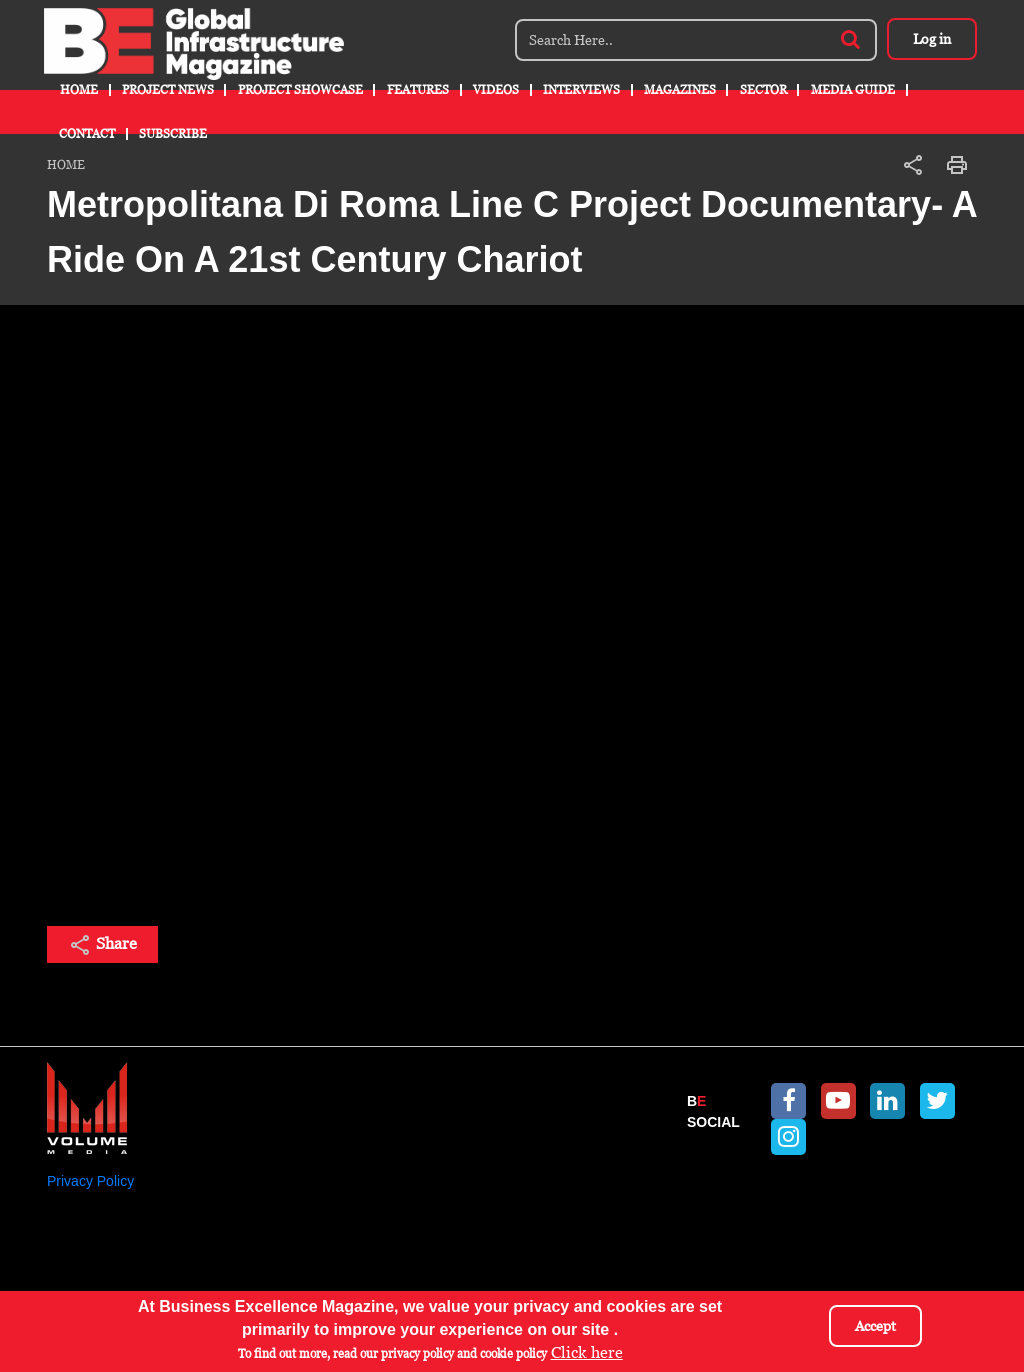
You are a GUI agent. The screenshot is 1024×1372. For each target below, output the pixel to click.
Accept (875, 1326)
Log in (932, 39)
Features (418, 90)
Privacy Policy (90, 1181)
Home (79, 90)
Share (102, 945)
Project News (168, 90)
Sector (763, 90)
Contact (87, 134)
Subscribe (173, 134)
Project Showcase (300, 90)
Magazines (680, 90)
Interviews (581, 90)
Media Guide (853, 90)
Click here (587, 1352)
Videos (496, 90)
